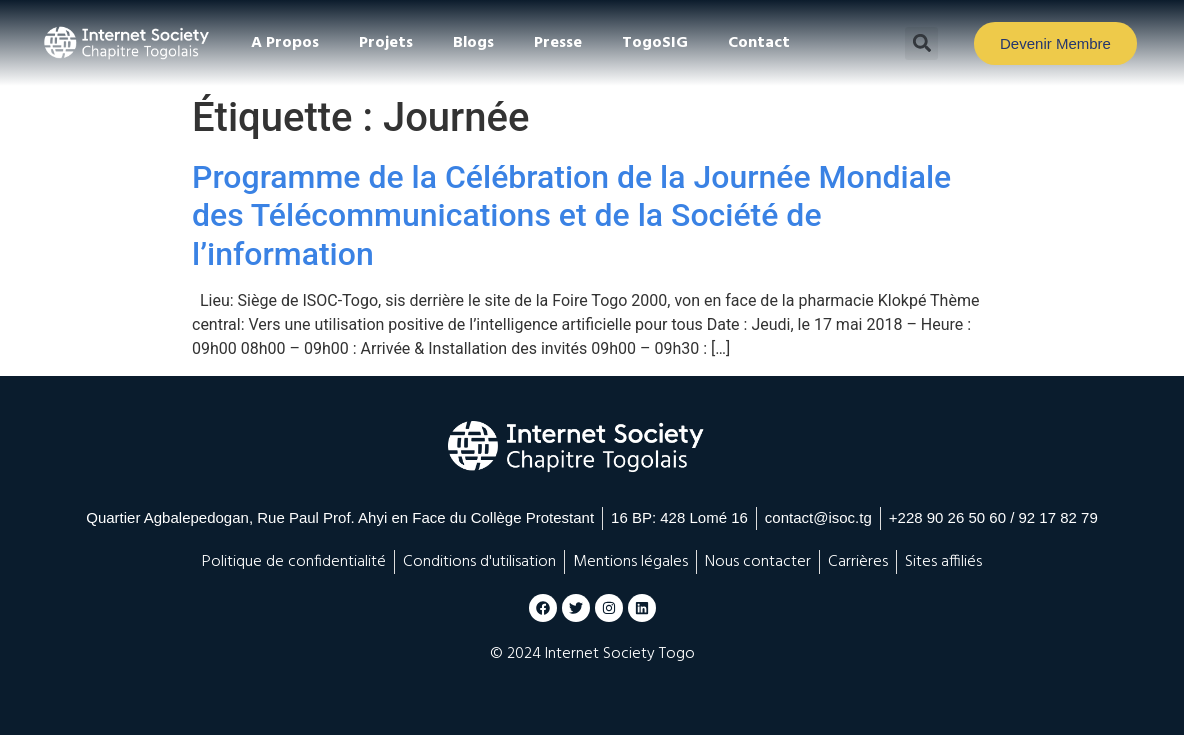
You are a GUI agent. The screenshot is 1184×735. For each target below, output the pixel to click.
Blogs (473, 43)
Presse (558, 43)
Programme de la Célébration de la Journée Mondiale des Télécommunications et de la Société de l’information (571, 215)
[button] (921, 43)
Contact (759, 43)
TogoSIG (655, 43)
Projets (386, 43)
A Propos (285, 43)
